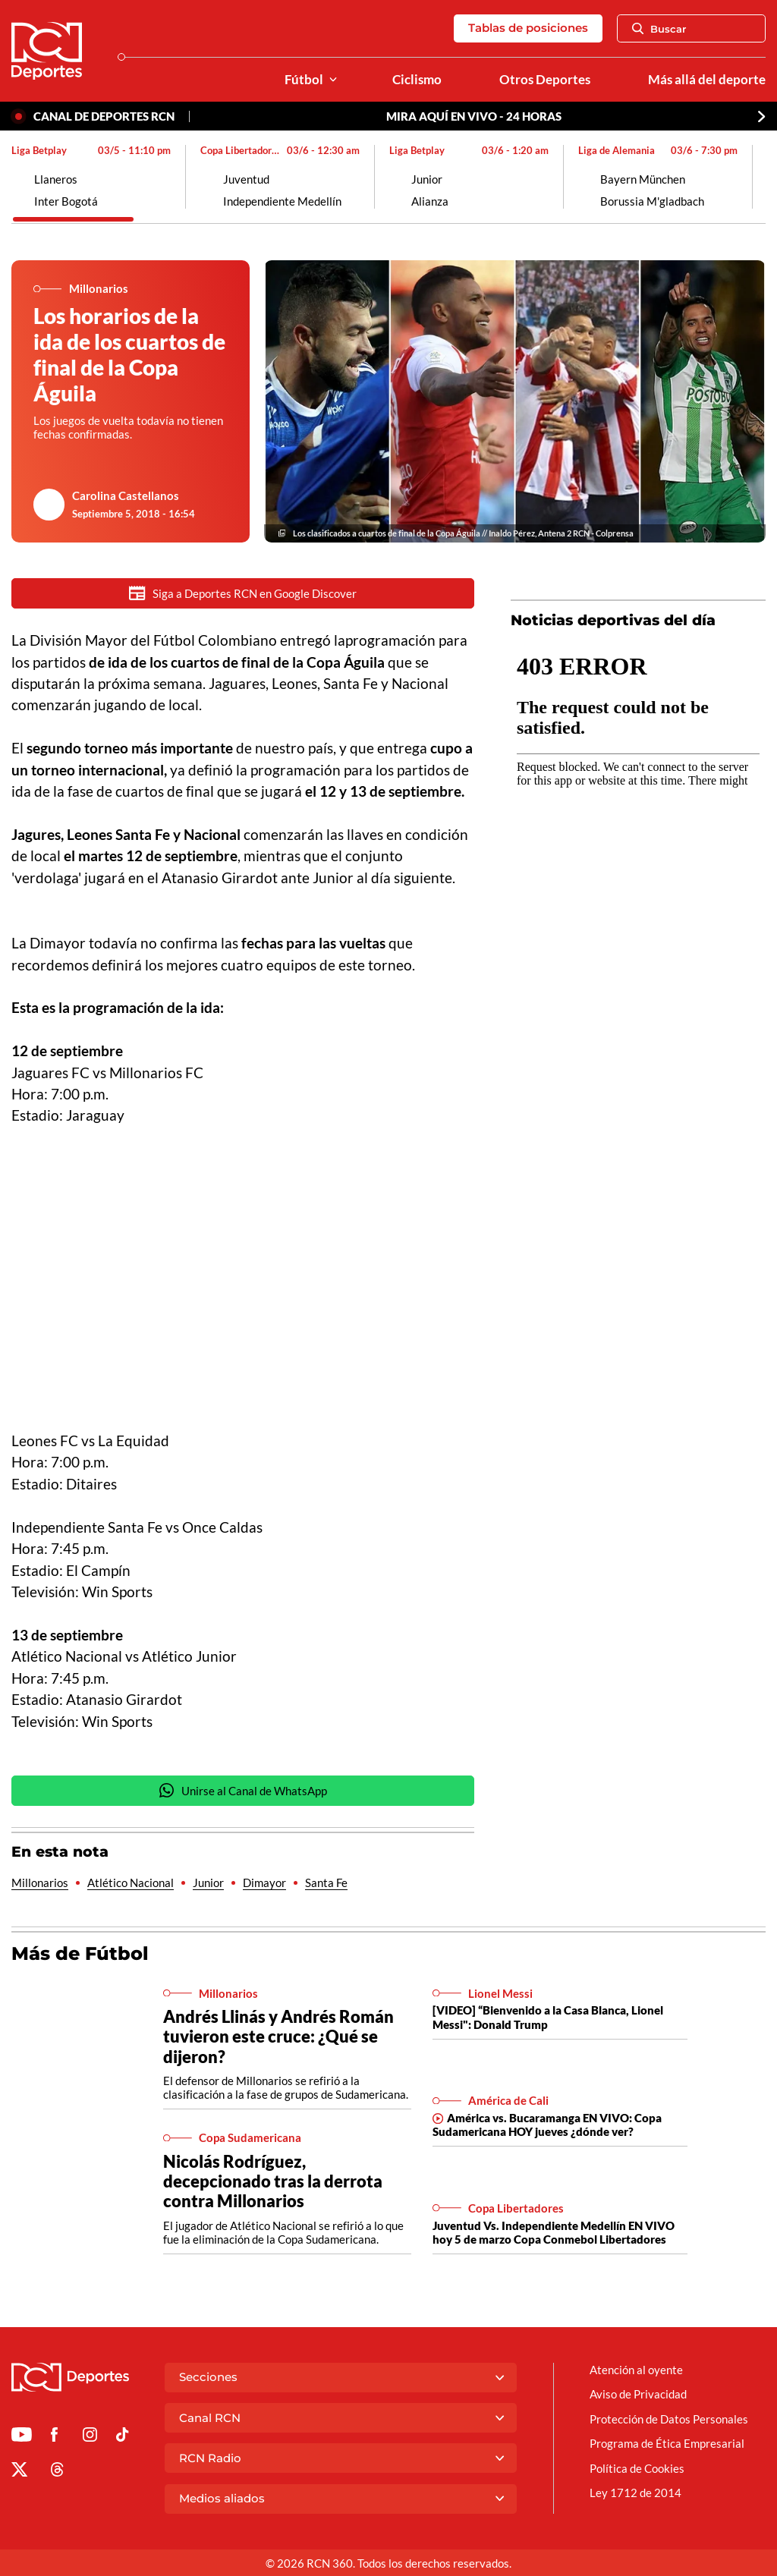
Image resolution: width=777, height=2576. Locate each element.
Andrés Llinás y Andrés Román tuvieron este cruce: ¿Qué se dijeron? (278, 2037)
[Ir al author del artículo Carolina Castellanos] (49, 505)
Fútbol (304, 79)
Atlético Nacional (130, 1883)
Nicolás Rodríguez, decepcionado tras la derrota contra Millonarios (272, 2182)
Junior (208, 1883)
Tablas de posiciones (528, 27)
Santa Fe (326, 1883)
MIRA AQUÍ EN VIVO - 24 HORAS (474, 116)
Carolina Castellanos (125, 495)
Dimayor (264, 1883)
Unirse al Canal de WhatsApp (242, 1791)
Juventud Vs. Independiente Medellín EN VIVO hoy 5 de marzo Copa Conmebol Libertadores (554, 2233)
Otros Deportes (544, 79)
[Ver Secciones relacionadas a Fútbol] (333, 80)
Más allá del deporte (707, 79)
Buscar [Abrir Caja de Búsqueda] (659, 29)
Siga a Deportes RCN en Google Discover (243, 593)
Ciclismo (417, 79)
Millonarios (39, 1883)
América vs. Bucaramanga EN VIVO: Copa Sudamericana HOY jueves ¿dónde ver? (547, 2125)
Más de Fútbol (80, 1954)
